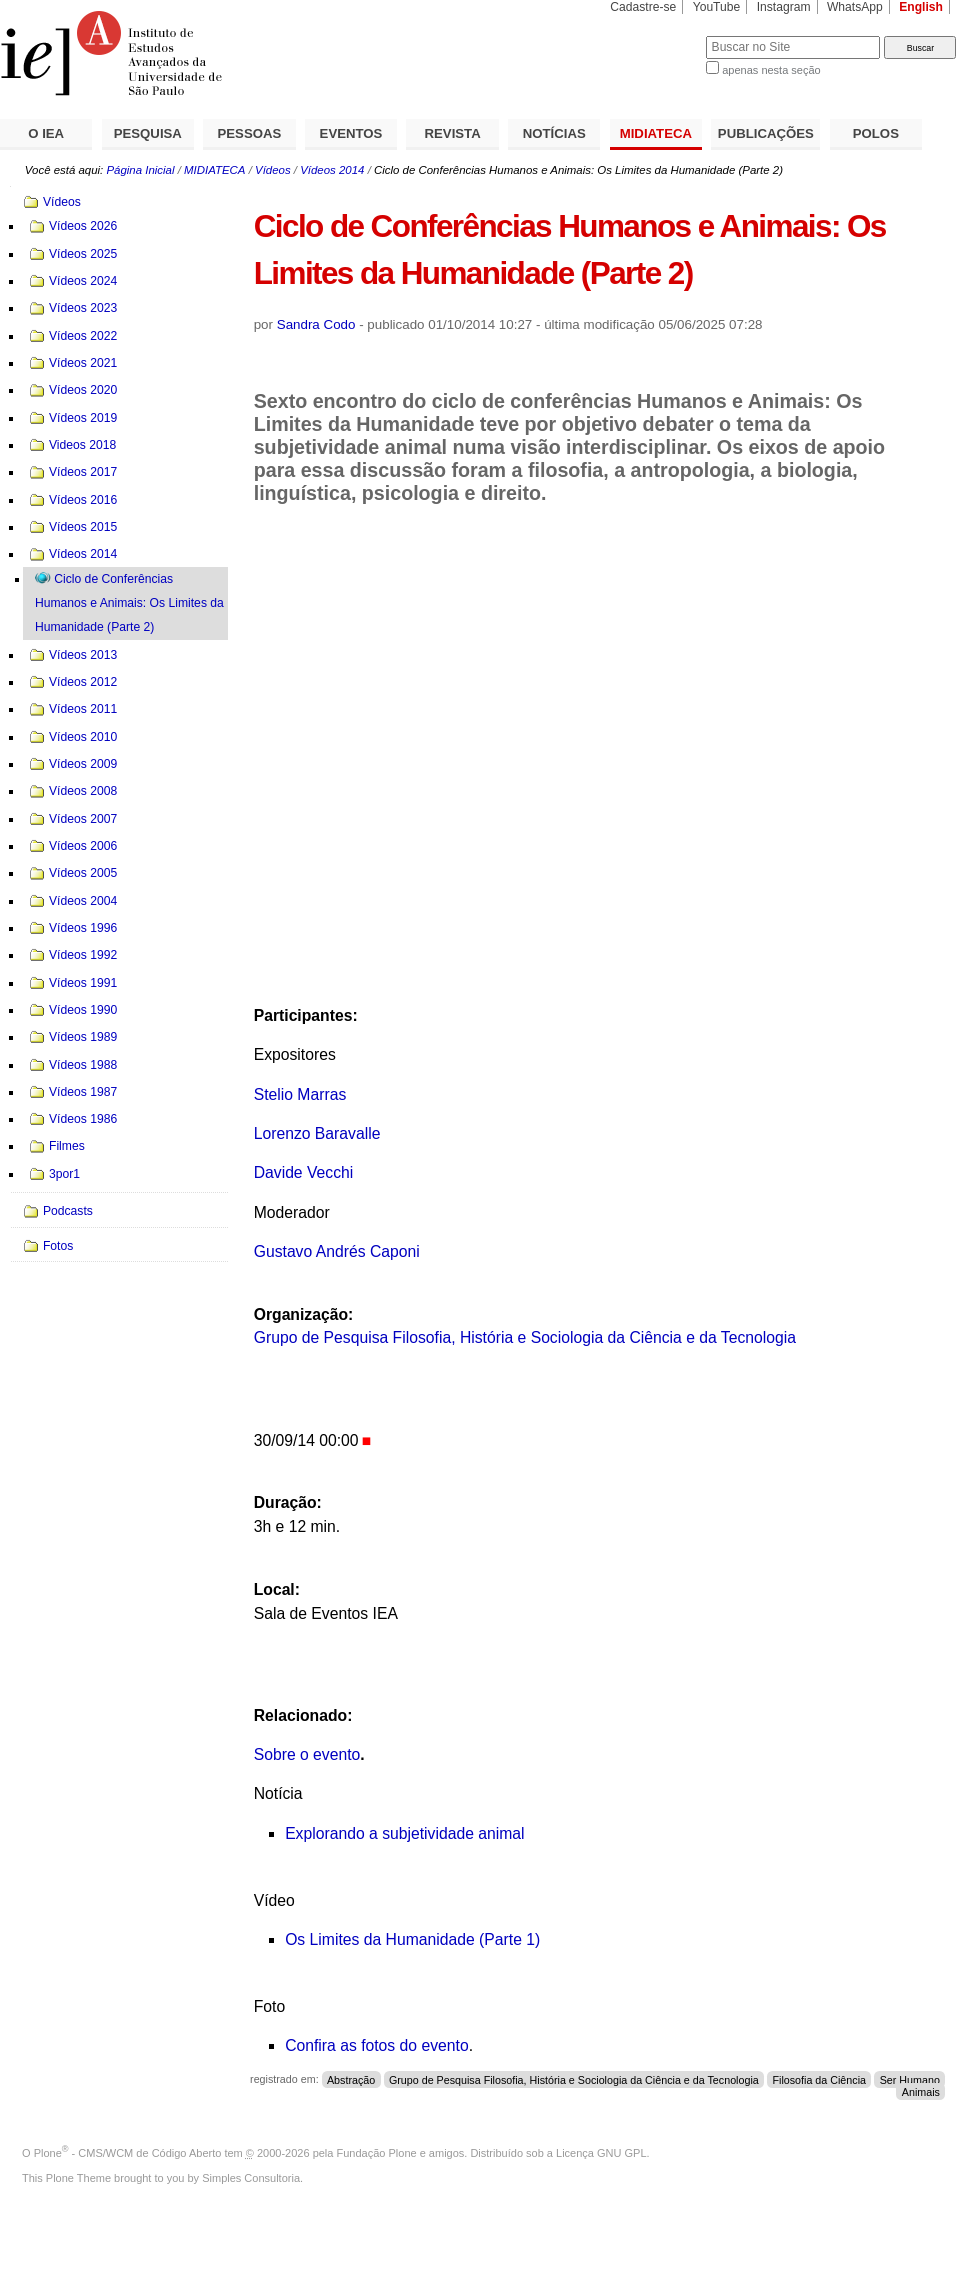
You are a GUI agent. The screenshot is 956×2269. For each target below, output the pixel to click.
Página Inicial (140, 170)
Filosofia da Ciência (819, 2079)
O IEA (46, 133)
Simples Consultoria (251, 2178)
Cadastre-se (643, 7)
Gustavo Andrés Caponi (337, 1251)
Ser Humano (910, 2079)
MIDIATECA (656, 133)
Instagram (784, 7)
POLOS (876, 133)
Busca (657, 35)
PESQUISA (148, 133)
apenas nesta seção (771, 70)
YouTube (717, 7)
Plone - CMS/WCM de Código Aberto (128, 2153)
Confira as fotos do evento (377, 2045)
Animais (921, 2091)
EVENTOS (351, 133)
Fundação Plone (377, 2153)
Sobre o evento (307, 1754)
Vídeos (273, 170)
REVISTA (453, 133)
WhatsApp (855, 7)
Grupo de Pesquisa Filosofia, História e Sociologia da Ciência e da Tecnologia (525, 1337)
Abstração (351, 2079)
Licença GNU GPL (601, 2153)
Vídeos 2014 (332, 170)
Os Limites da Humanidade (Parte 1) (412, 1939)
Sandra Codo (316, 324)
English (921, 7)
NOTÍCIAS (554, 133)
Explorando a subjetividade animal (404, 1833)
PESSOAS (250, 133)
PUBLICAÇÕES (766, 133)
